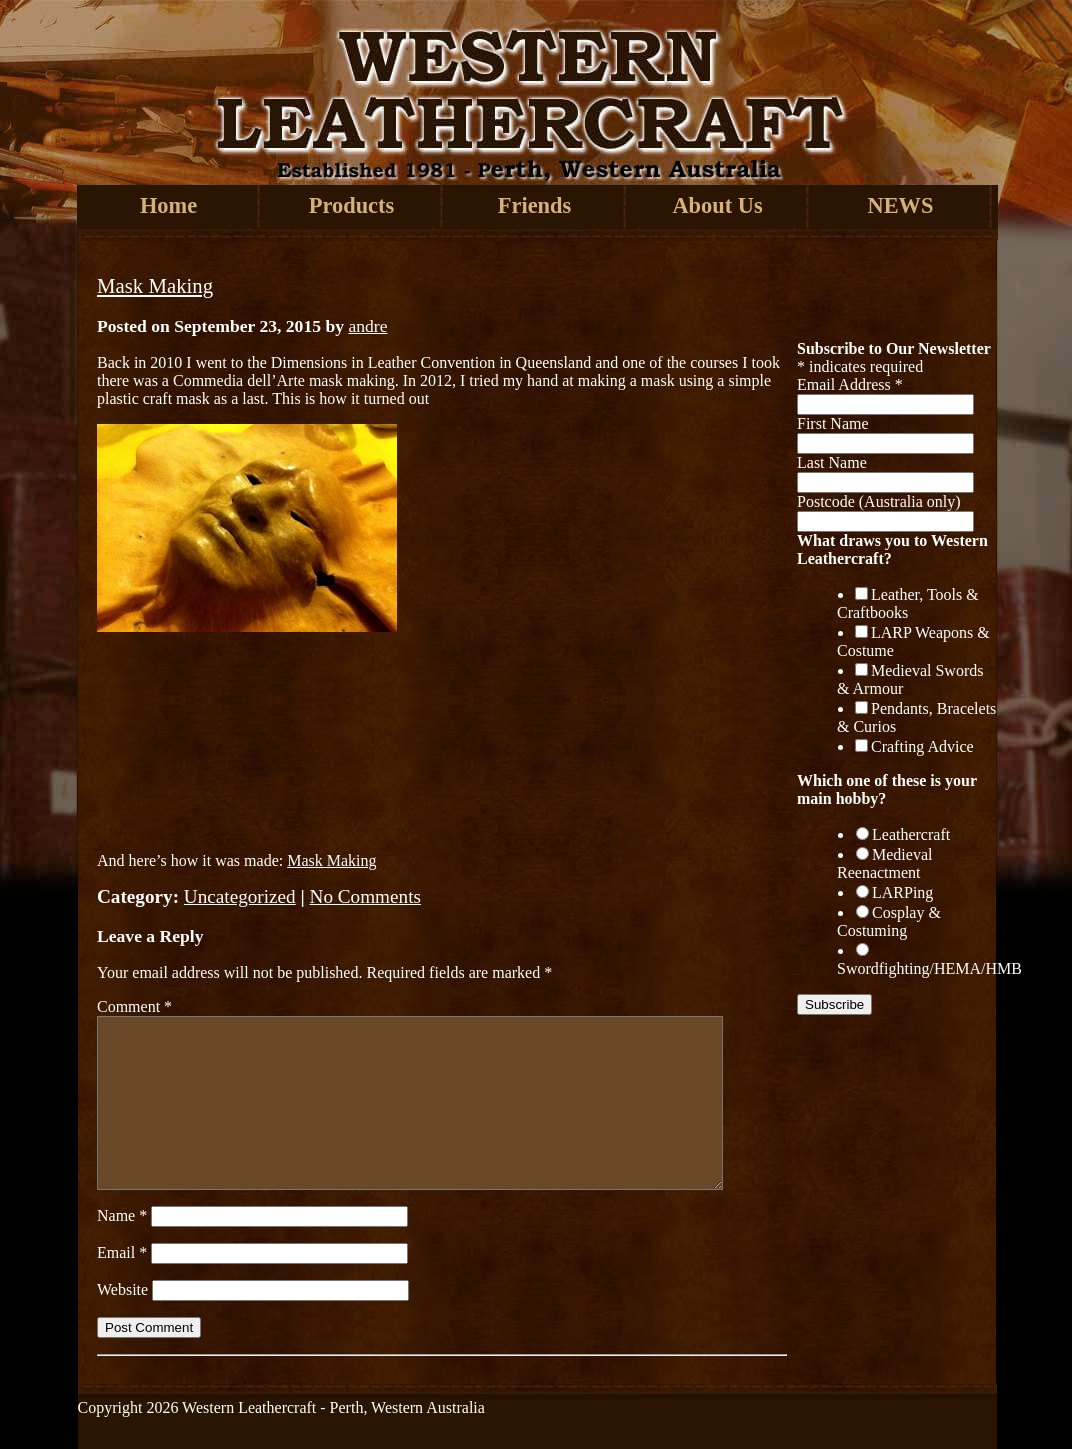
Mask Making (155, 285)
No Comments (365, 896)
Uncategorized (240, 896)
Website (122, 1289)
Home (168, 205)
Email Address (850, 384)
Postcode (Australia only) (879, 501)
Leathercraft (911, 834)
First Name (833, 423)
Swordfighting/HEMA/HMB (929, 968)
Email (122, 1252)
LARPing (902, 892)
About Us (717, 205)
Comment (134, 1006)
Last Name (832, 462)
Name (122, 1215)
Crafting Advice (922, 746)
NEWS (901, 205)
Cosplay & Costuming (889, 921)
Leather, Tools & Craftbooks (908, 603)
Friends (534, 205)
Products (351, 205)
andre (367, 326)
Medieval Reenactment (884, 863)
